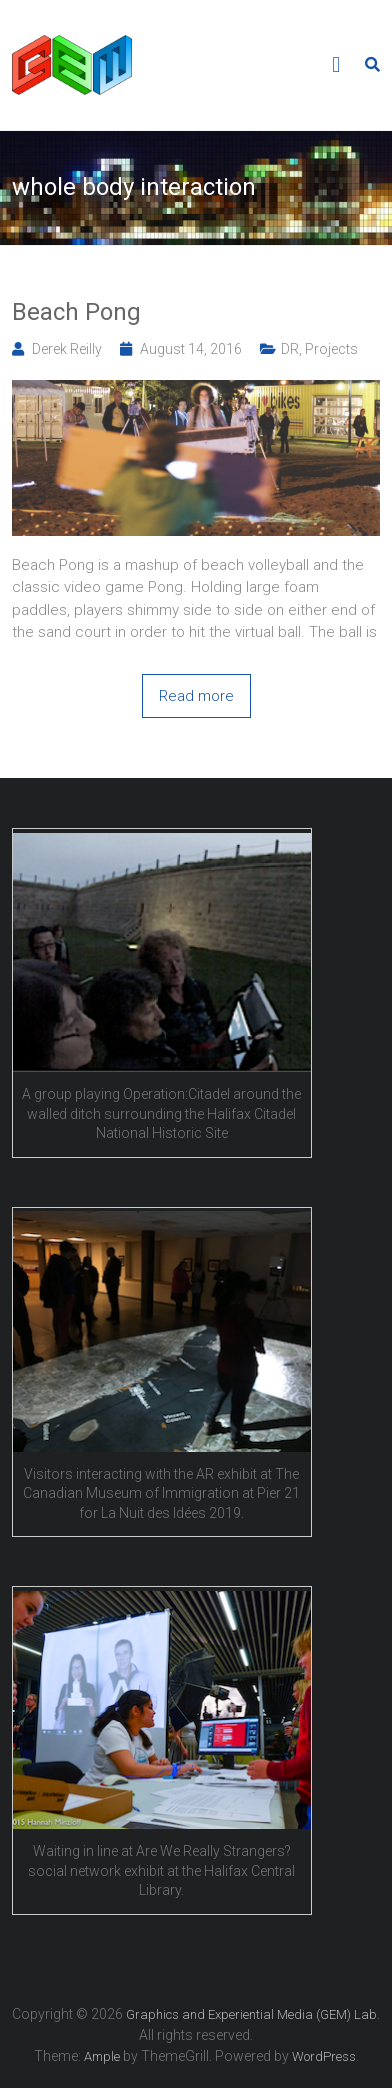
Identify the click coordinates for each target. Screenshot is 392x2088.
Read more (196, 696)
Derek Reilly (67, 349)
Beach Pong (76, 312)
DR (290, 349)
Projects (331, 349)
